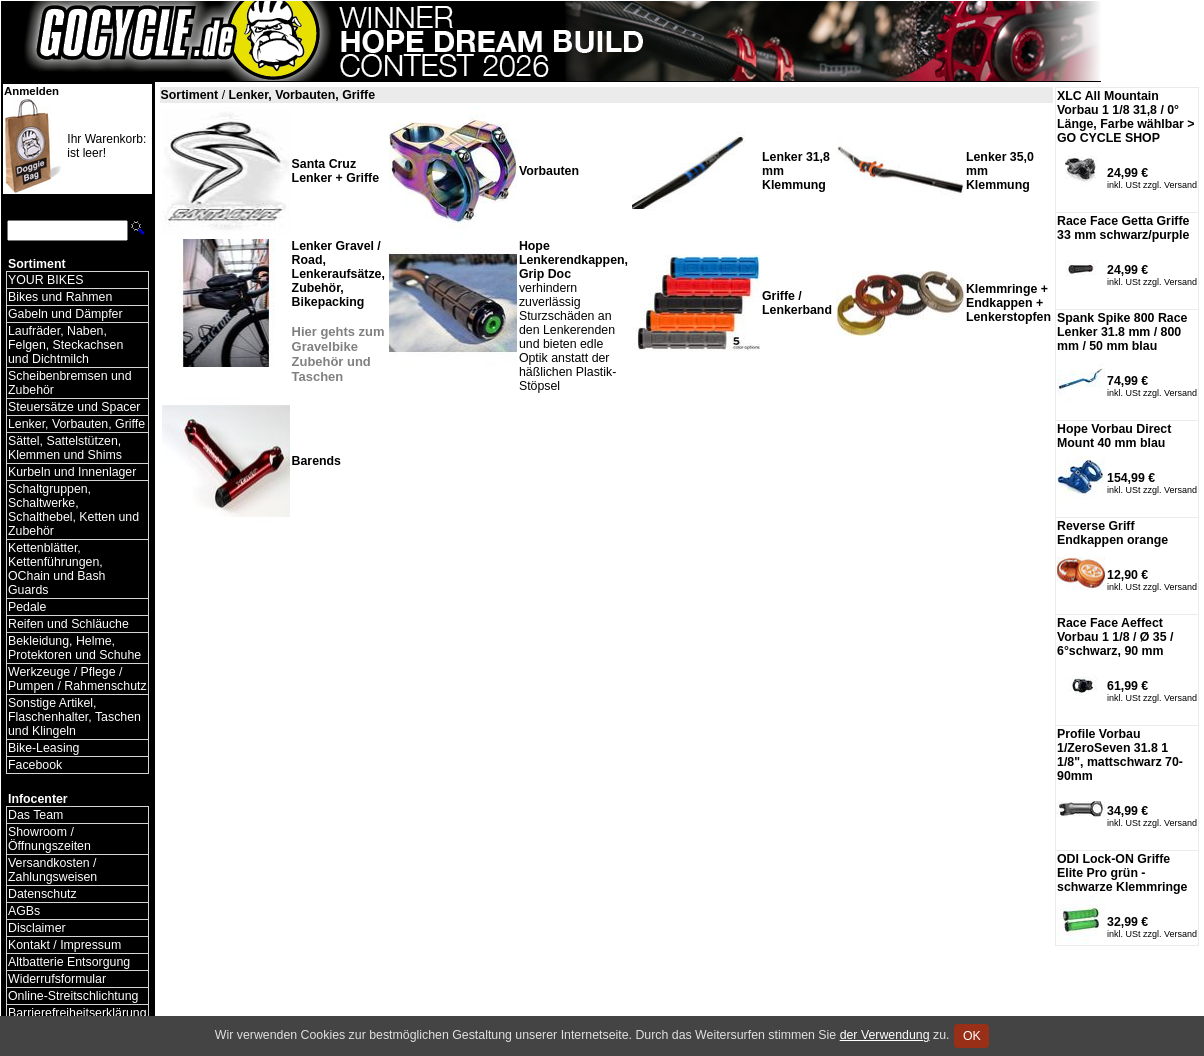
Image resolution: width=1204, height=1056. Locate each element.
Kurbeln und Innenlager (72, 472)
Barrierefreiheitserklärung (77, 1013)
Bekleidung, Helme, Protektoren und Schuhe (74, 648)
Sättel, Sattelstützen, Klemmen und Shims (65, 448)
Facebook (35, 765)
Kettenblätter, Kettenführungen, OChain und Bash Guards (56, 569)
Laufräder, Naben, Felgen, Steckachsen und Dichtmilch (65, 345)
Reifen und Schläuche (68, 624)
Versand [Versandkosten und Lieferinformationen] (1180, 185)
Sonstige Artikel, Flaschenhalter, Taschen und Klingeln (74, 717)
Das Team (35, 815)
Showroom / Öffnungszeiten (49, 839)
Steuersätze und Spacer (74, 407)
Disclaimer (37, 928)
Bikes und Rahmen (60, 297)
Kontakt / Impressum (64, 945)
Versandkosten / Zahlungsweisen (52, 870)
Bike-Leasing (43, 748)
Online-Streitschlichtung (73, 996)
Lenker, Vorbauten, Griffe (76, 424)
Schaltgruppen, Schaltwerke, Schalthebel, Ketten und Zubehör (73, 510)
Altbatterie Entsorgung (69, 962)
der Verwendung (885, 1035)
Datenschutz (42, 894)
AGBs (24, 911)
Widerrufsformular (57, 979)
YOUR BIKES (45, 280)
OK (971, 1036)
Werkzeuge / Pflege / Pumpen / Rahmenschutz (77, 679)
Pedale (27, 607)
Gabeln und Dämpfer (65, 314)
